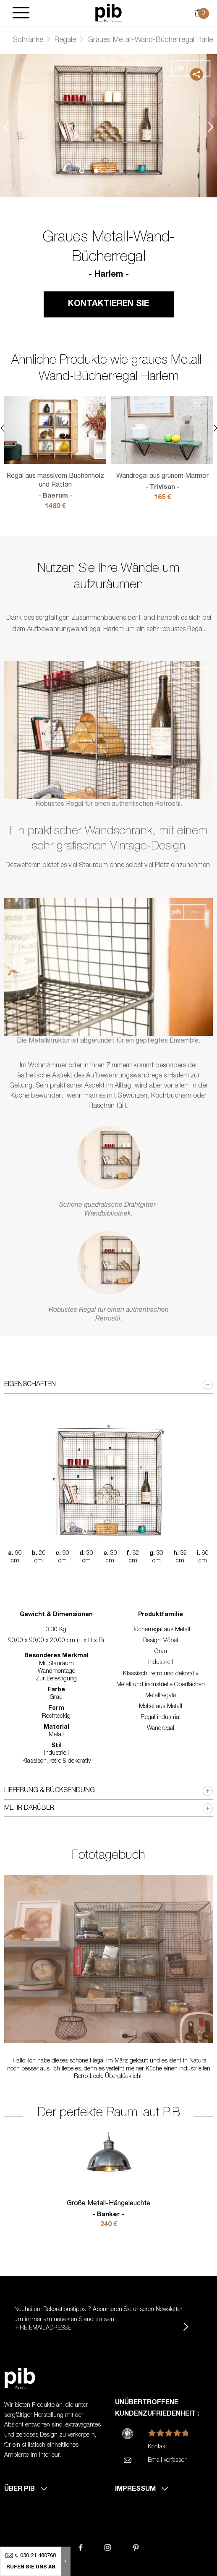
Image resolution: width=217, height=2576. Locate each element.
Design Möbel (160, 1641)
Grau (160, 1652)
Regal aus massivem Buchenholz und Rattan (55, 486)
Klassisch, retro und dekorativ (160, 1674)
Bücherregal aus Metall (160, 1630)
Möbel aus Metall (160, 1707)
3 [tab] (121, 171)
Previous (6, 127)
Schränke (28, 40)
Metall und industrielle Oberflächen (160, 1685)
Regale (65, 40)
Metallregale (160, 1696)
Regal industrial (160, 1718)
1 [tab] (96, 171)
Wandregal (160, 1729)
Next (211, 127)
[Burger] (21, 13)
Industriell (160, 1663)
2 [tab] (109, 171)
